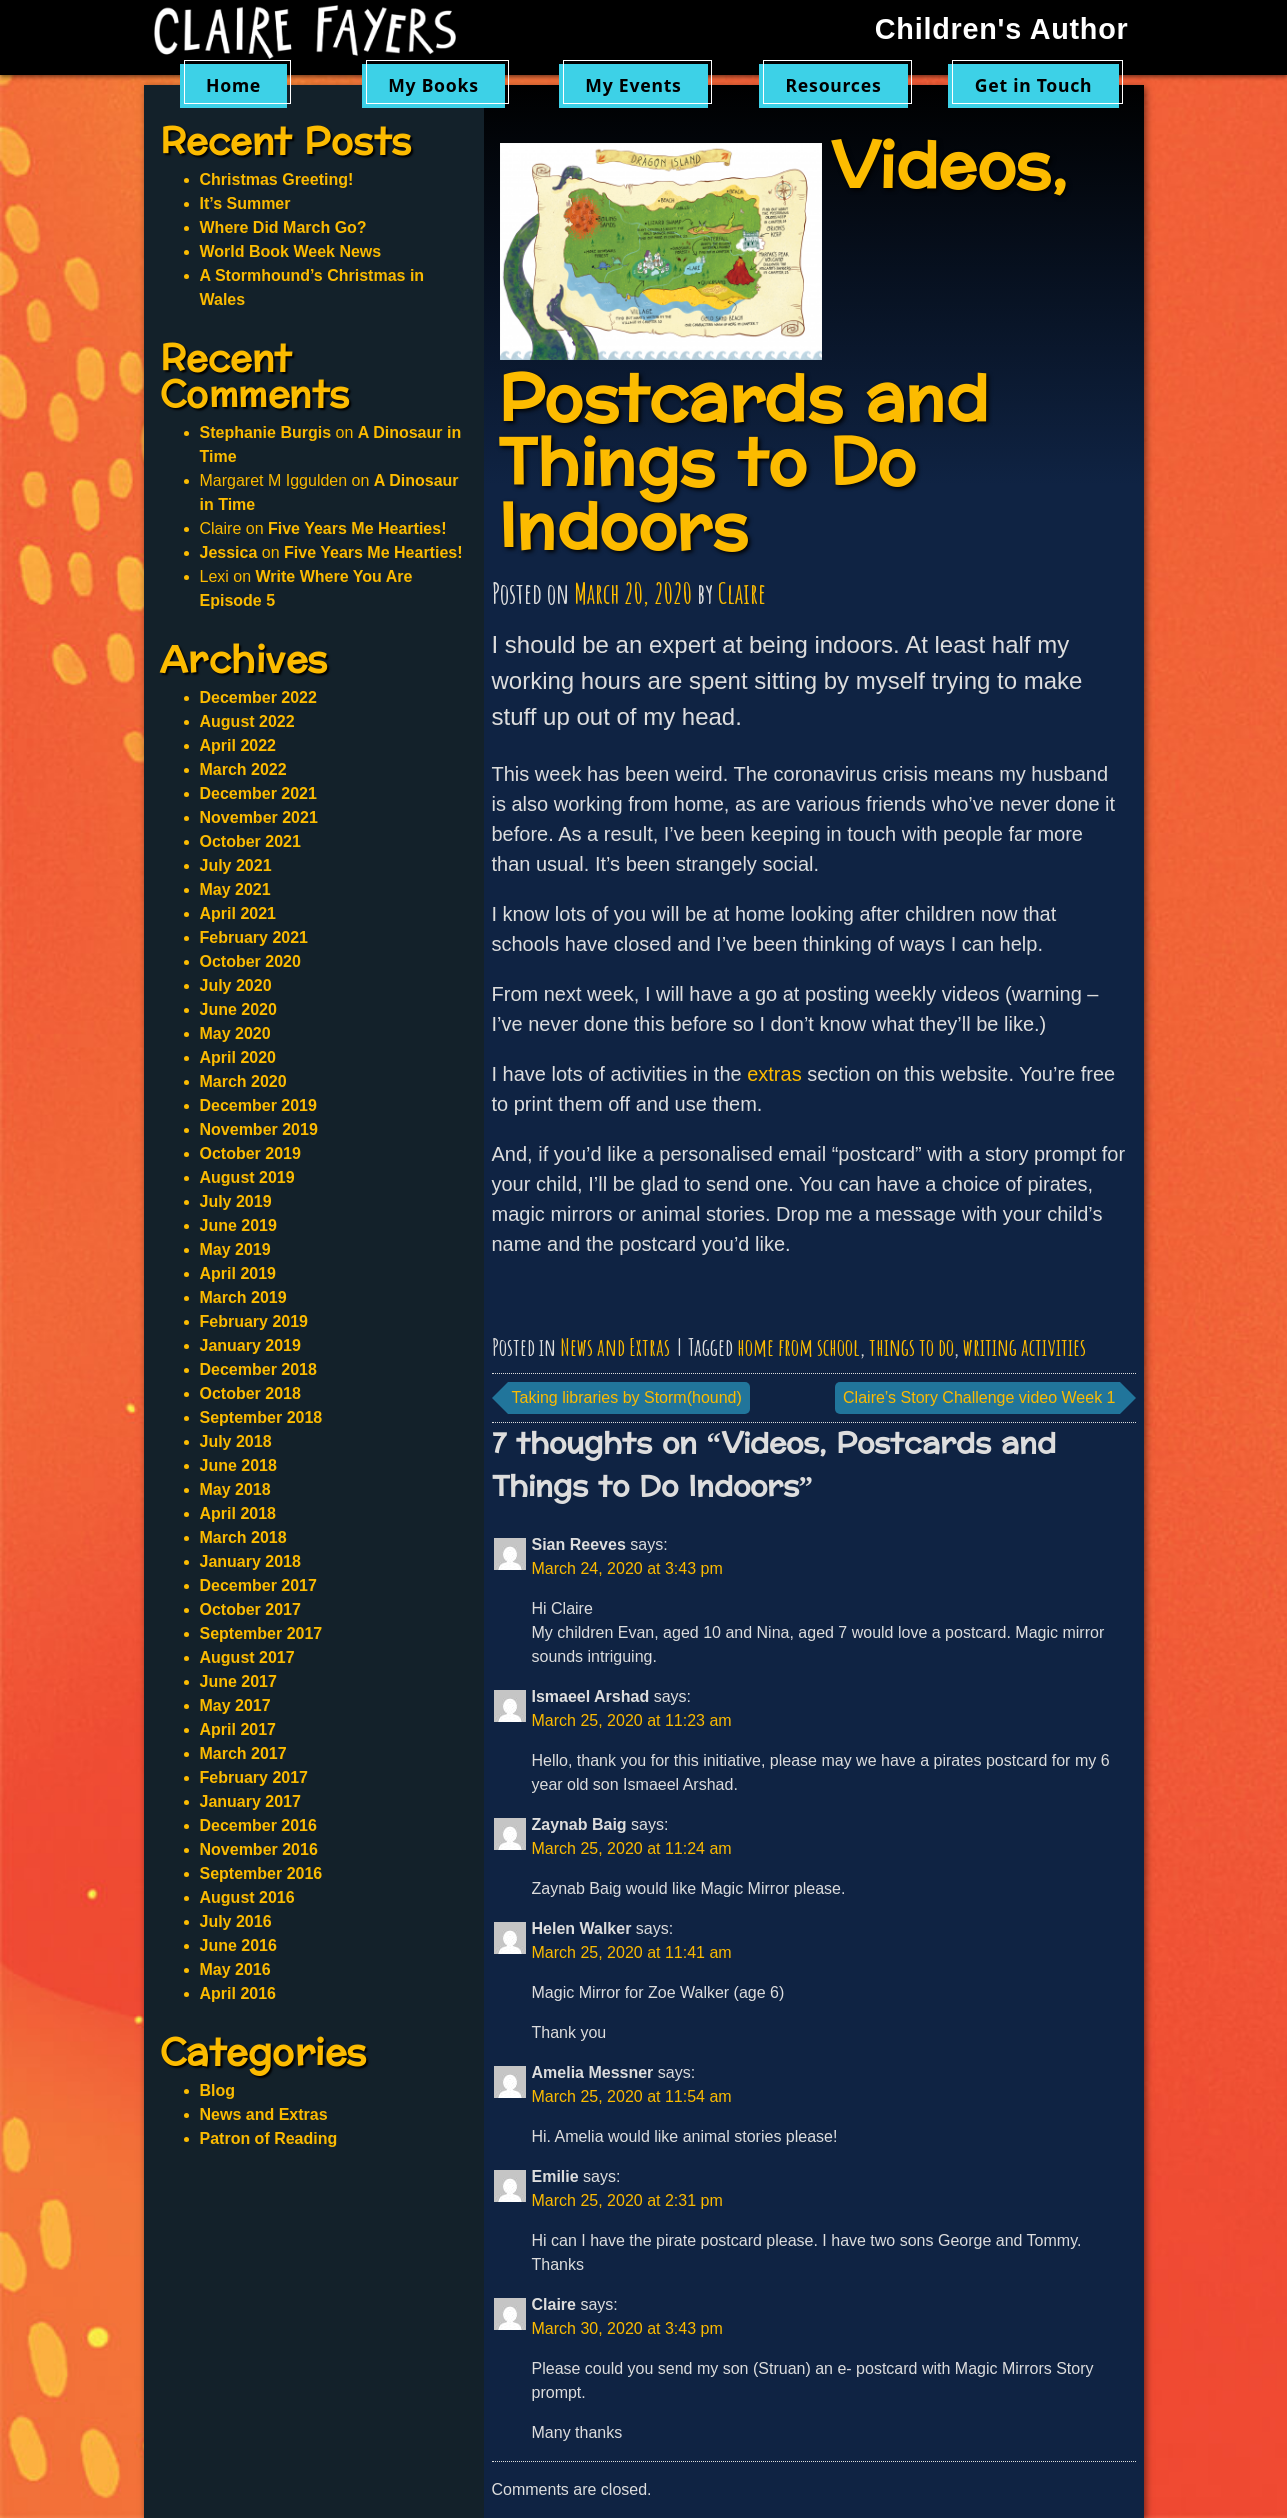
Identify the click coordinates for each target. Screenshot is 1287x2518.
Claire (742, 593)
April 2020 (238, 1057)
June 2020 (238, 1009)
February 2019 (254, 1321)
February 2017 (254, 1777)
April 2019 (238, 1273)
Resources (834, 85)
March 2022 (243, 769)
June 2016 (238, 1945)
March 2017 (243, 1753)
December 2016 (258, 1825)
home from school (798, 1347)
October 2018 (250, 1393)
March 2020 (243, 1081)
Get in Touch (1034, 85)
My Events (633, 85)
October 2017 (250, 1609)
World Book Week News (291, 251)
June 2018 (238, 1465)
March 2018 (243, 1537)
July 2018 (236, 1441)
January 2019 (250, 1345)
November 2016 (259, 1849)
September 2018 (261, 1417)
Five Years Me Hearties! (357, 528)
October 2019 (250, 1153)
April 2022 (238, 745)
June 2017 (238, 1681)
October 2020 (250, 961)
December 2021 (258, 793)
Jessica (229, 552)
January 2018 (250, 1561)
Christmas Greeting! (277, 179)
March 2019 (243, 1297)
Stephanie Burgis (266, 432)
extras (774, 1074)
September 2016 (261, 1873)
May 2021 (235, 889)
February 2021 (254, 937)
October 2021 (250, 841)
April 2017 (238, 1729)
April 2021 (238, 913)
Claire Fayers (319, 32)
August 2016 (247, 1897)
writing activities (1024, 1347)
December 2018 (258, 1369)
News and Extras (615, 1347)
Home (233, 85)
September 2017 (261, 1633)
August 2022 (247, 721)
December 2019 (258, 1105)
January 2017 (250, 1801)
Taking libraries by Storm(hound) (627, 1397)
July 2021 (236, 865)
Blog (218, 2090)
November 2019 (259, 1129)
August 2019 (247, 1177)
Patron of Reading (269, 2138)
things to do (911, 1347)
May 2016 (235, 1969)
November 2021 (259, 817)
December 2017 (258, 1585)
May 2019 (235, 1249)
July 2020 (236, 985)
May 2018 (235, 1489)
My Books (433, 85)
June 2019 (238, 1225)
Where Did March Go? (283, 227)
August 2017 (247, 1657)
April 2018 (238, 1513)
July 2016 (236, 1921)
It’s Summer (245, 203)
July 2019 (236, 1201)
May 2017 (235, 1705)
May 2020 (235, 1033)
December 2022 (258, 697)
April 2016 (238, 1993)
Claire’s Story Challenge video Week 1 (979, 1397)
